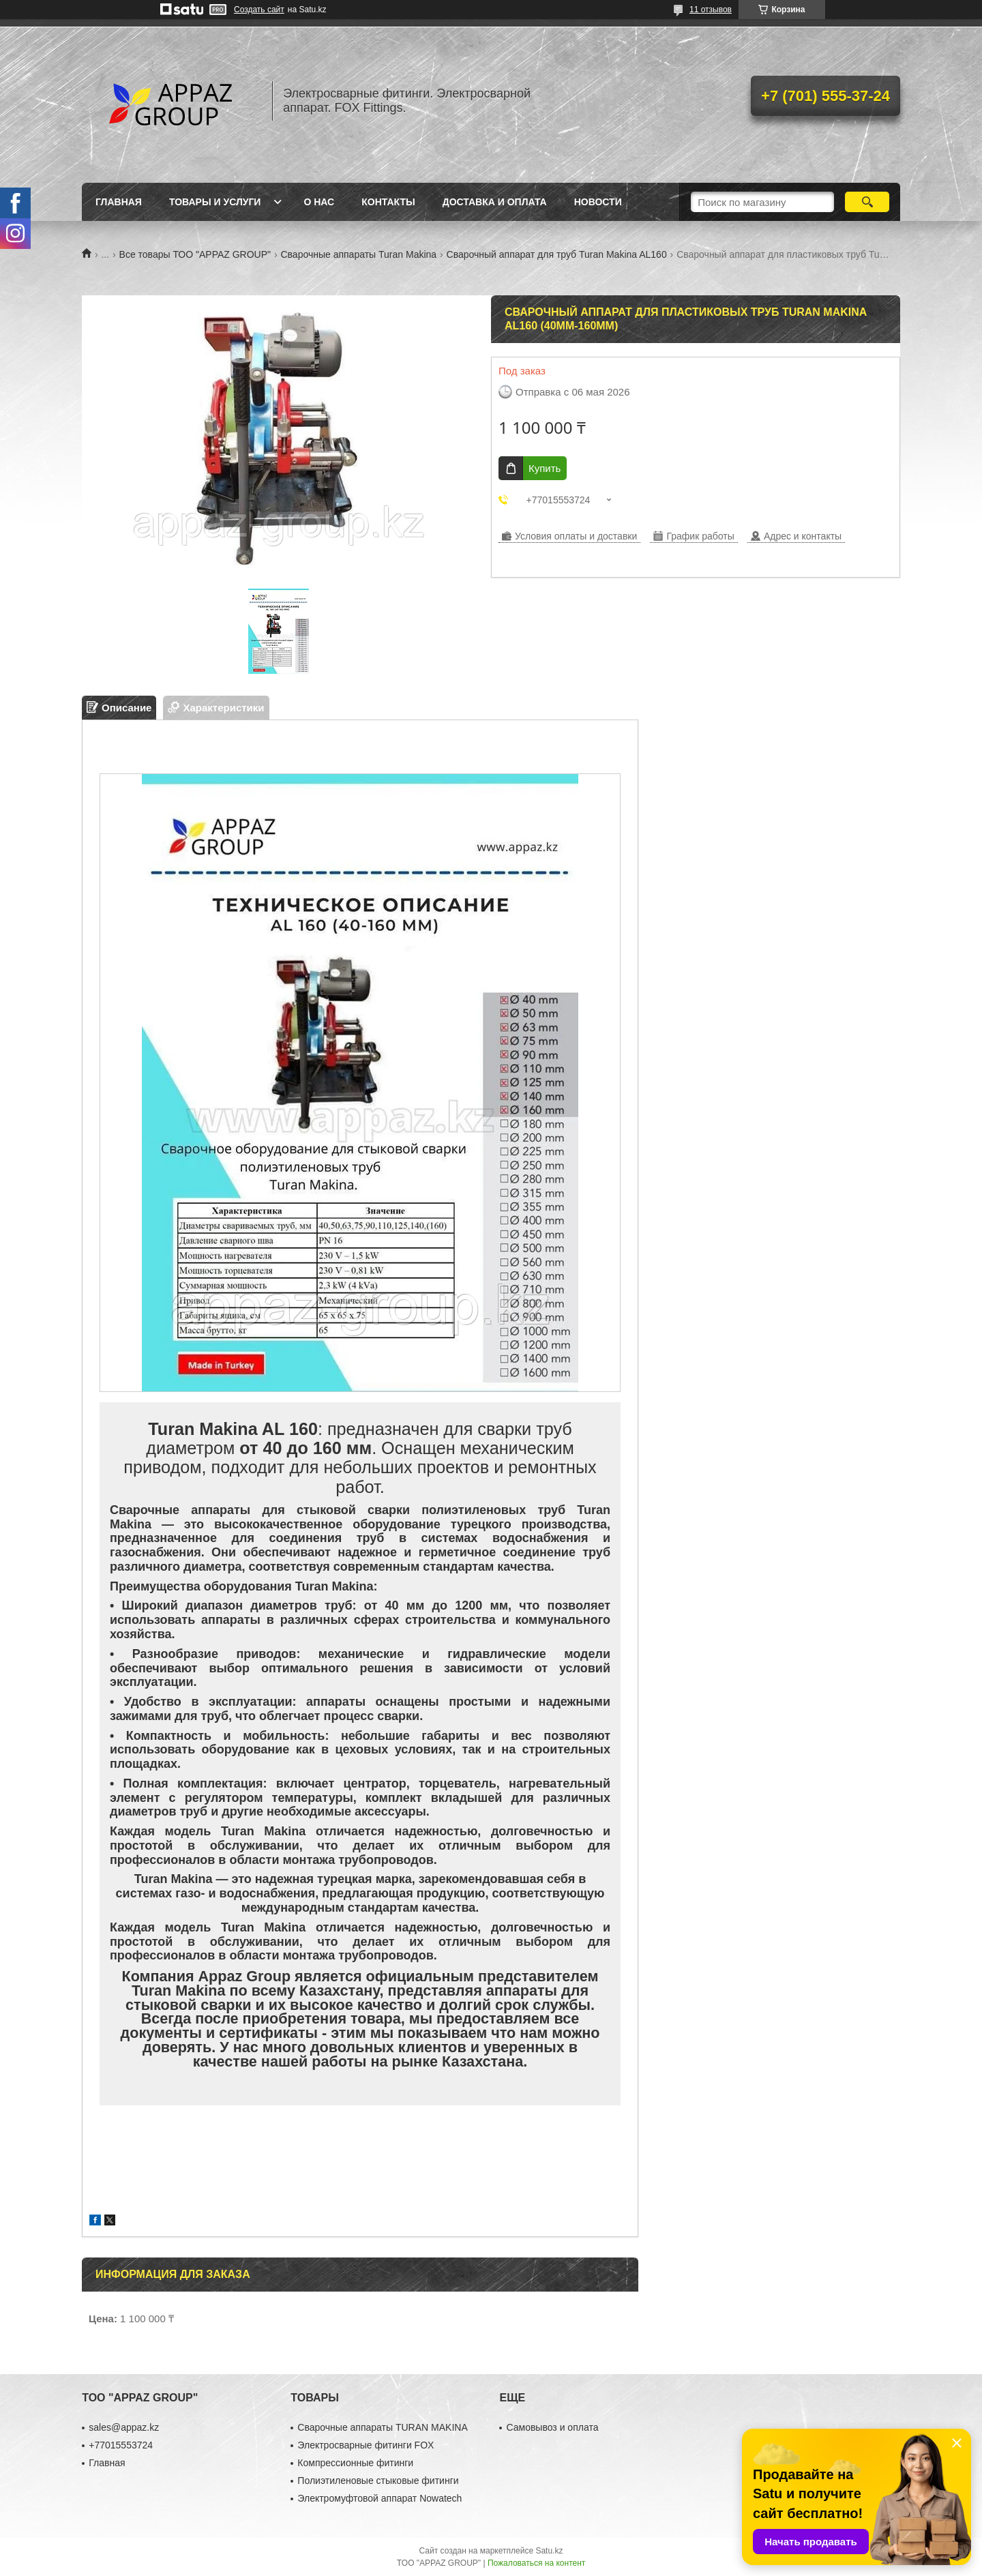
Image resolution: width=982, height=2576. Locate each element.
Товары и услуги (215, 201)
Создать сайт (259, 9)
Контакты (388, 201)
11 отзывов (710, 9)
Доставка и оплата (495, 201)
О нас (318, 201)
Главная (118, 201)
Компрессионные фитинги (355, 2462)
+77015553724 (121, 2445)
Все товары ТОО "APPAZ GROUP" (195, 254)
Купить (545, 468)
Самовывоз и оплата (552, 2427)
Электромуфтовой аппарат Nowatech (379, 2498)
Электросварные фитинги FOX (365, 2445)
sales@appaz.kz (124, 2427)
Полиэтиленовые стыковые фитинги (377, 2480)
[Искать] (867, 202)
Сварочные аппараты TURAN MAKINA (382, 2427)
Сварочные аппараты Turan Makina (358, 254)
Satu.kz (549, 2551)
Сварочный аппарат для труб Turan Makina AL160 (557, 254)
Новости (598, 201)
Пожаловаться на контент (536, 2563)
